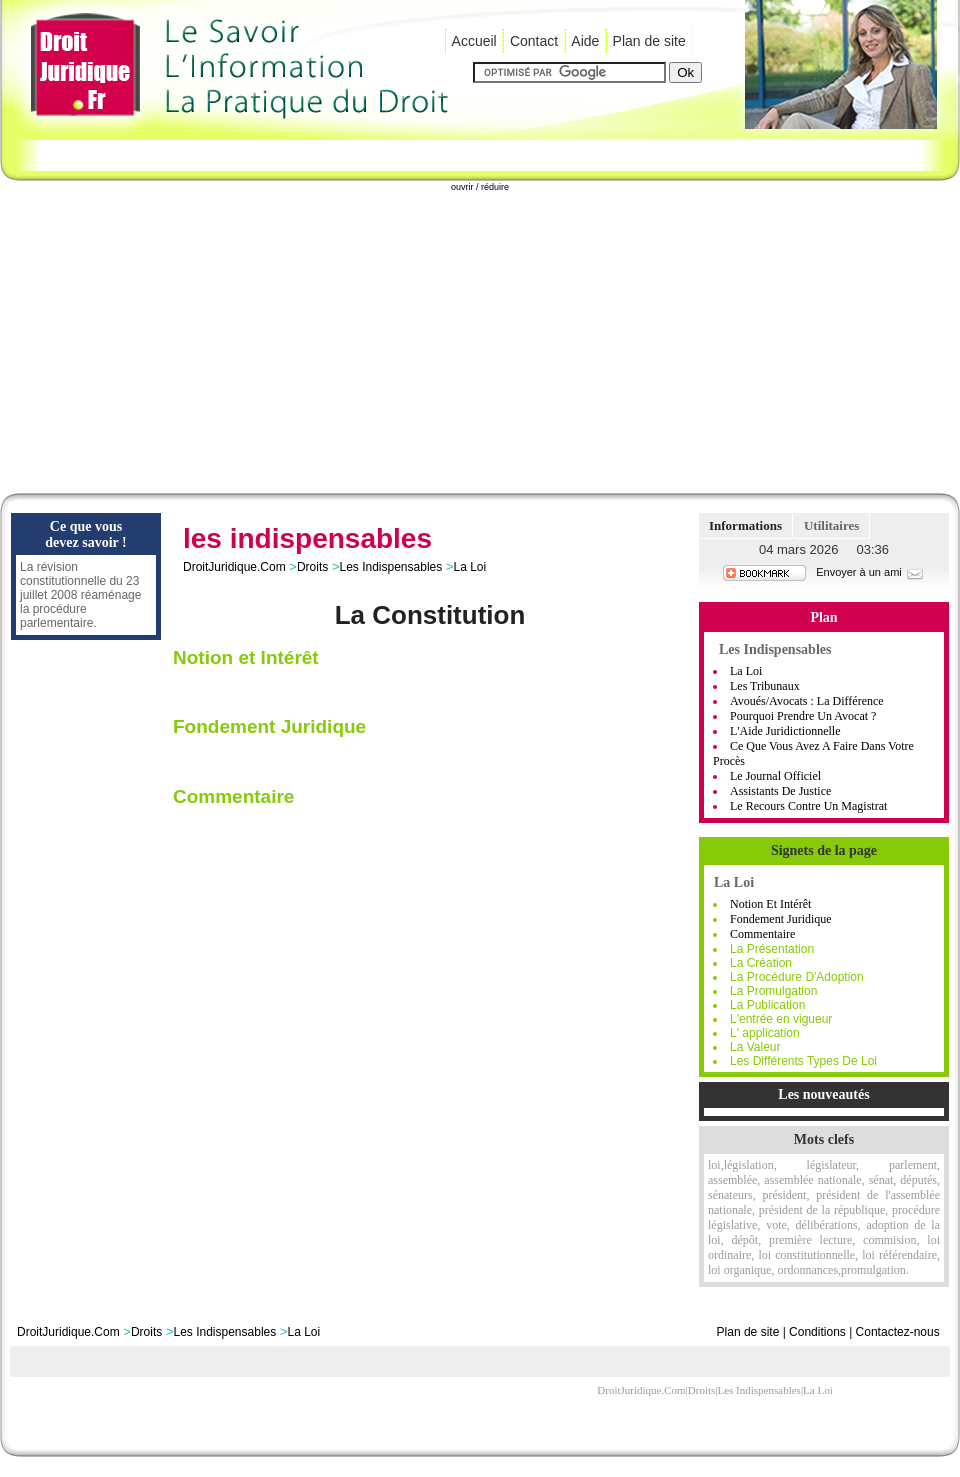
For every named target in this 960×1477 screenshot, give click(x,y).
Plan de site (649, 41)
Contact (534, 41)
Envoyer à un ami (870, 572)
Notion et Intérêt (770, 904)
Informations (745, 525)
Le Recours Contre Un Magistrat (808, 806)
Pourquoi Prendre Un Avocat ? (803, 716)
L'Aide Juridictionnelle (785, 731)
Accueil (474, 41)
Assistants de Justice (780, 791)
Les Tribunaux (765, 686)
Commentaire (762, 934)
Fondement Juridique (781, 919)
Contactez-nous (898, 1332)
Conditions (817, 1332)
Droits (312, 567)
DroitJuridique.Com (234, 567)
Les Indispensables (390, 567)
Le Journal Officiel (775, 776)
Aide (585, 41)
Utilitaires (831, 525)
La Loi (469, 567)
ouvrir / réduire (480, 187)
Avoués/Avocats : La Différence (807, 701)
